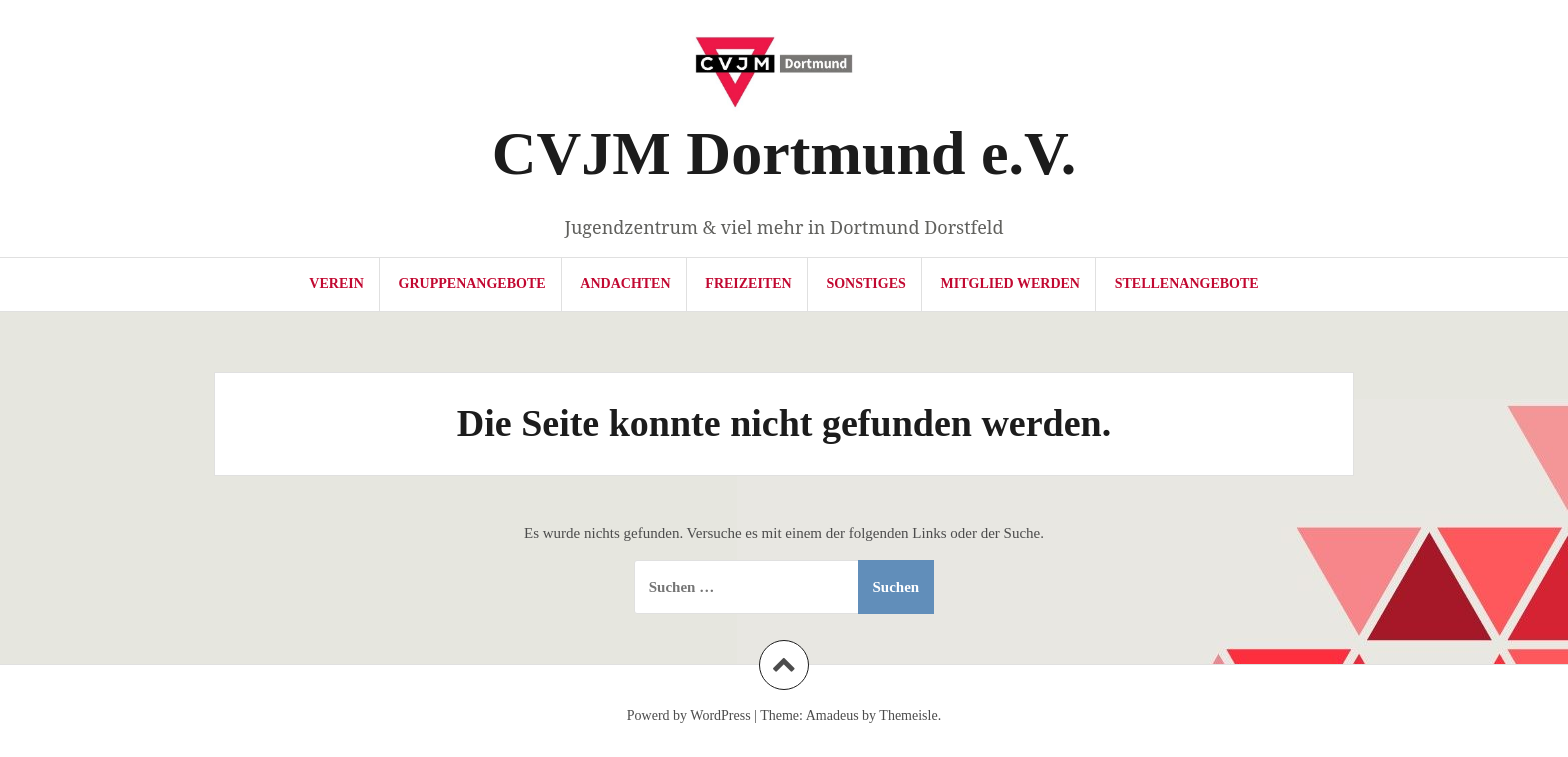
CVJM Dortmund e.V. (784, 153)
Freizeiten (748, 283)
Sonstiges (865, 283)
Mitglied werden (1010, 283)
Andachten (625, 283)
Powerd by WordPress (689, 715)
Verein (336, 283)
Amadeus (832, 715)
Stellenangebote (1187, 283)
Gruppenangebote (472, 283)
